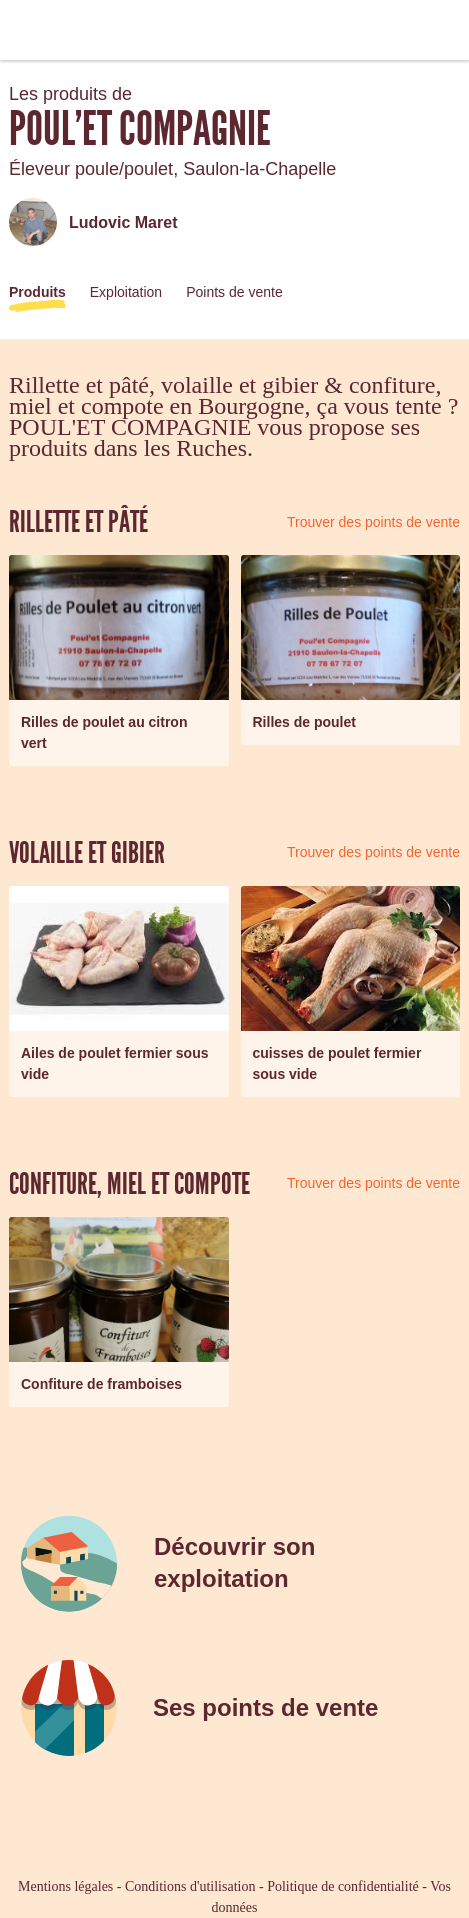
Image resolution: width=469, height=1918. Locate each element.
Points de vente (234, 292)
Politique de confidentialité (343, 1886)
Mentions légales (65, 1886)
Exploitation (126, 292)
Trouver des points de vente (373, 522)
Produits (37, 292)
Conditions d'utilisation (190, 1886)
